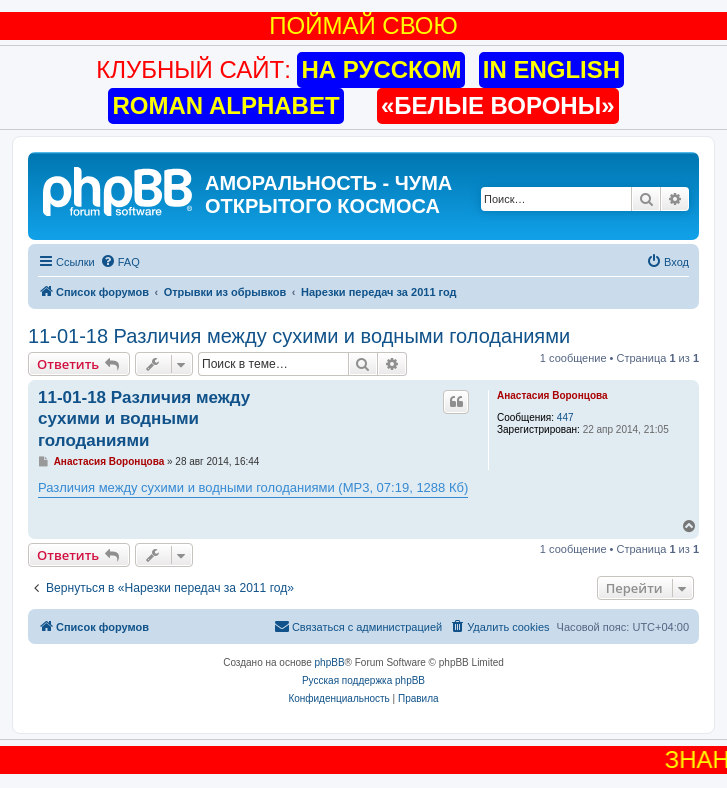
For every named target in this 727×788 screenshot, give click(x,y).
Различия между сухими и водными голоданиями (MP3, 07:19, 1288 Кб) (253, 487)
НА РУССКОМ (381, 69)
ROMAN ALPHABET (225, 105)
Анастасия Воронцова (552, 395)
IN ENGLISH (551, 69)
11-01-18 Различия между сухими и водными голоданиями (299, 336)
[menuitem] (120, 262)
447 (565, 417)
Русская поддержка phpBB (363, 680)
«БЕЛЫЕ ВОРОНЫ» (498, 105)
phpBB (330, 662)
